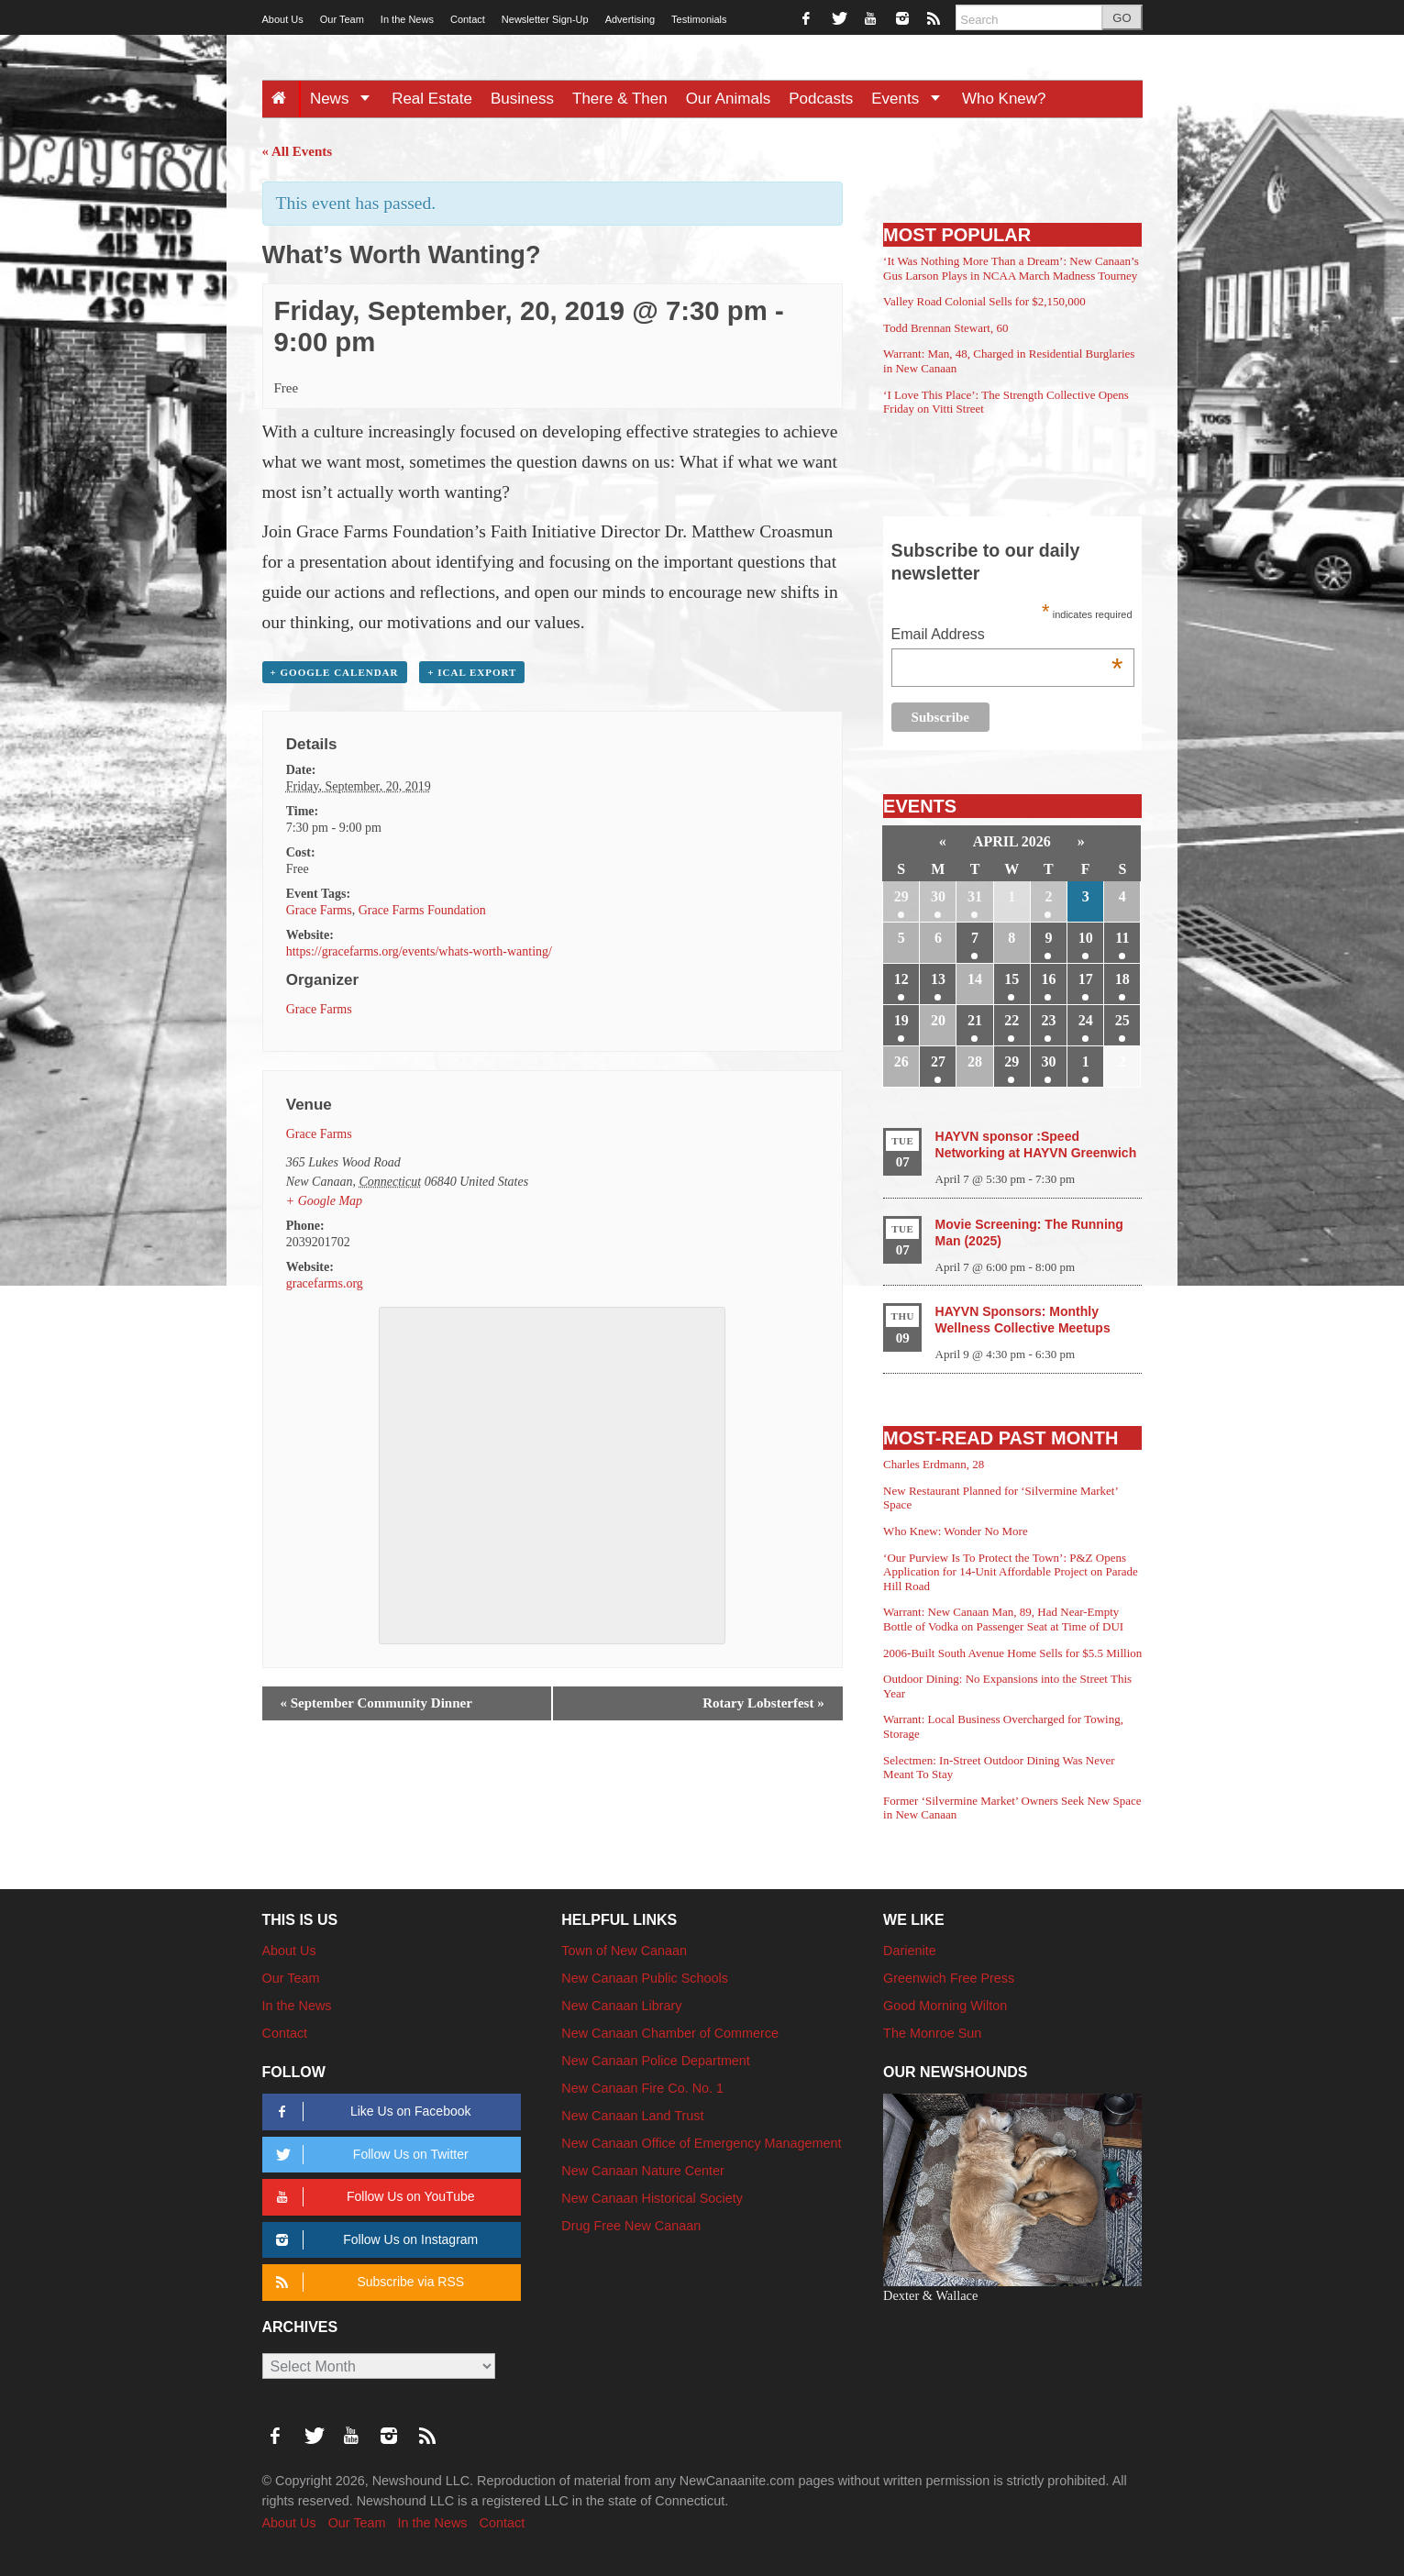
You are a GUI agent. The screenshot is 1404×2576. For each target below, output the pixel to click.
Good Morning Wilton (945, 2005)
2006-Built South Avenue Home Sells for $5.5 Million (1012, 1653)
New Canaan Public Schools (644, 1978)
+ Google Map (324, 1201)
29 (901, 896)
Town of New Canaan (624, 1950)
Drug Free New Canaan (631, 2225)
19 (901, 1020)
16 (1048, 979)
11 (1122, 937)
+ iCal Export (471, 672)
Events (912, 98)
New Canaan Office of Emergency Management (701, 2143)
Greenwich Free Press (948, 1978)
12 (901, 979)
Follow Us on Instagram (375, 2240)
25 (1122, 1020)
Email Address (1007, 636)
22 (1011, 1020)
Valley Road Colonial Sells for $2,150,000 (984, 301)
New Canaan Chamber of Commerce (670, 2033)
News (346, 98)
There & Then (620, 98)
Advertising (630, 19)
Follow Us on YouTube (373, 2196)
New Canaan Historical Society (652, 2198)
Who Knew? (1004, 98)
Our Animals (728, 98)
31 (974, 896)
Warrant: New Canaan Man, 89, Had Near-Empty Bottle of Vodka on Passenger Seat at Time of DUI (1003, 1619)
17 (1085, 979)
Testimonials (699, 19)
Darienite (909, 1950)
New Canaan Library (621, 2005)
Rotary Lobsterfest (763, 1703)
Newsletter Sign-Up (545, 19)
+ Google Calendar (335, 672)
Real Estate (432, 98)
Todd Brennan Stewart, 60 (945, 328)
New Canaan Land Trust (632, 2115)
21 (974, 1020)
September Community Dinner (376, 1703)
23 (1048, 1020)
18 (1122, 979)
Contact (467, 19)
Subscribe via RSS (367, 2282)
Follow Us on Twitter (370, 2154)
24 (1085, 1020)
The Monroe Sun (932, 2033)
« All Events (297, 151)
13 (938, 979)
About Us (283, 19)
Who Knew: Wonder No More (955, 1531)
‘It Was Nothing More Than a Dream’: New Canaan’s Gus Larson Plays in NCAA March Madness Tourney (1011, 268)
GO (1121, 18)
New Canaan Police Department (655, 2060)
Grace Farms (319, 910)
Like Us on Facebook (371, 2111)
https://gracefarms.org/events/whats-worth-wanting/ (419, 951)
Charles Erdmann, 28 (933, 1464)
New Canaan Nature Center (642, 2170)
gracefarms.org (324, 1283)
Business (522, 98)
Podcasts (821, 98)
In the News (407, 19)
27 (938, 1061)
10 (1085, 937)
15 (1011, 979)
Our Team (342, 19)
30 (938, 896)
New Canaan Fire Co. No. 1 (642, 2088)
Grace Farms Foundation (422, 910)
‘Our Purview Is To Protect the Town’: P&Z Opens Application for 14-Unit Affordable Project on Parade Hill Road (1010, 1572)
